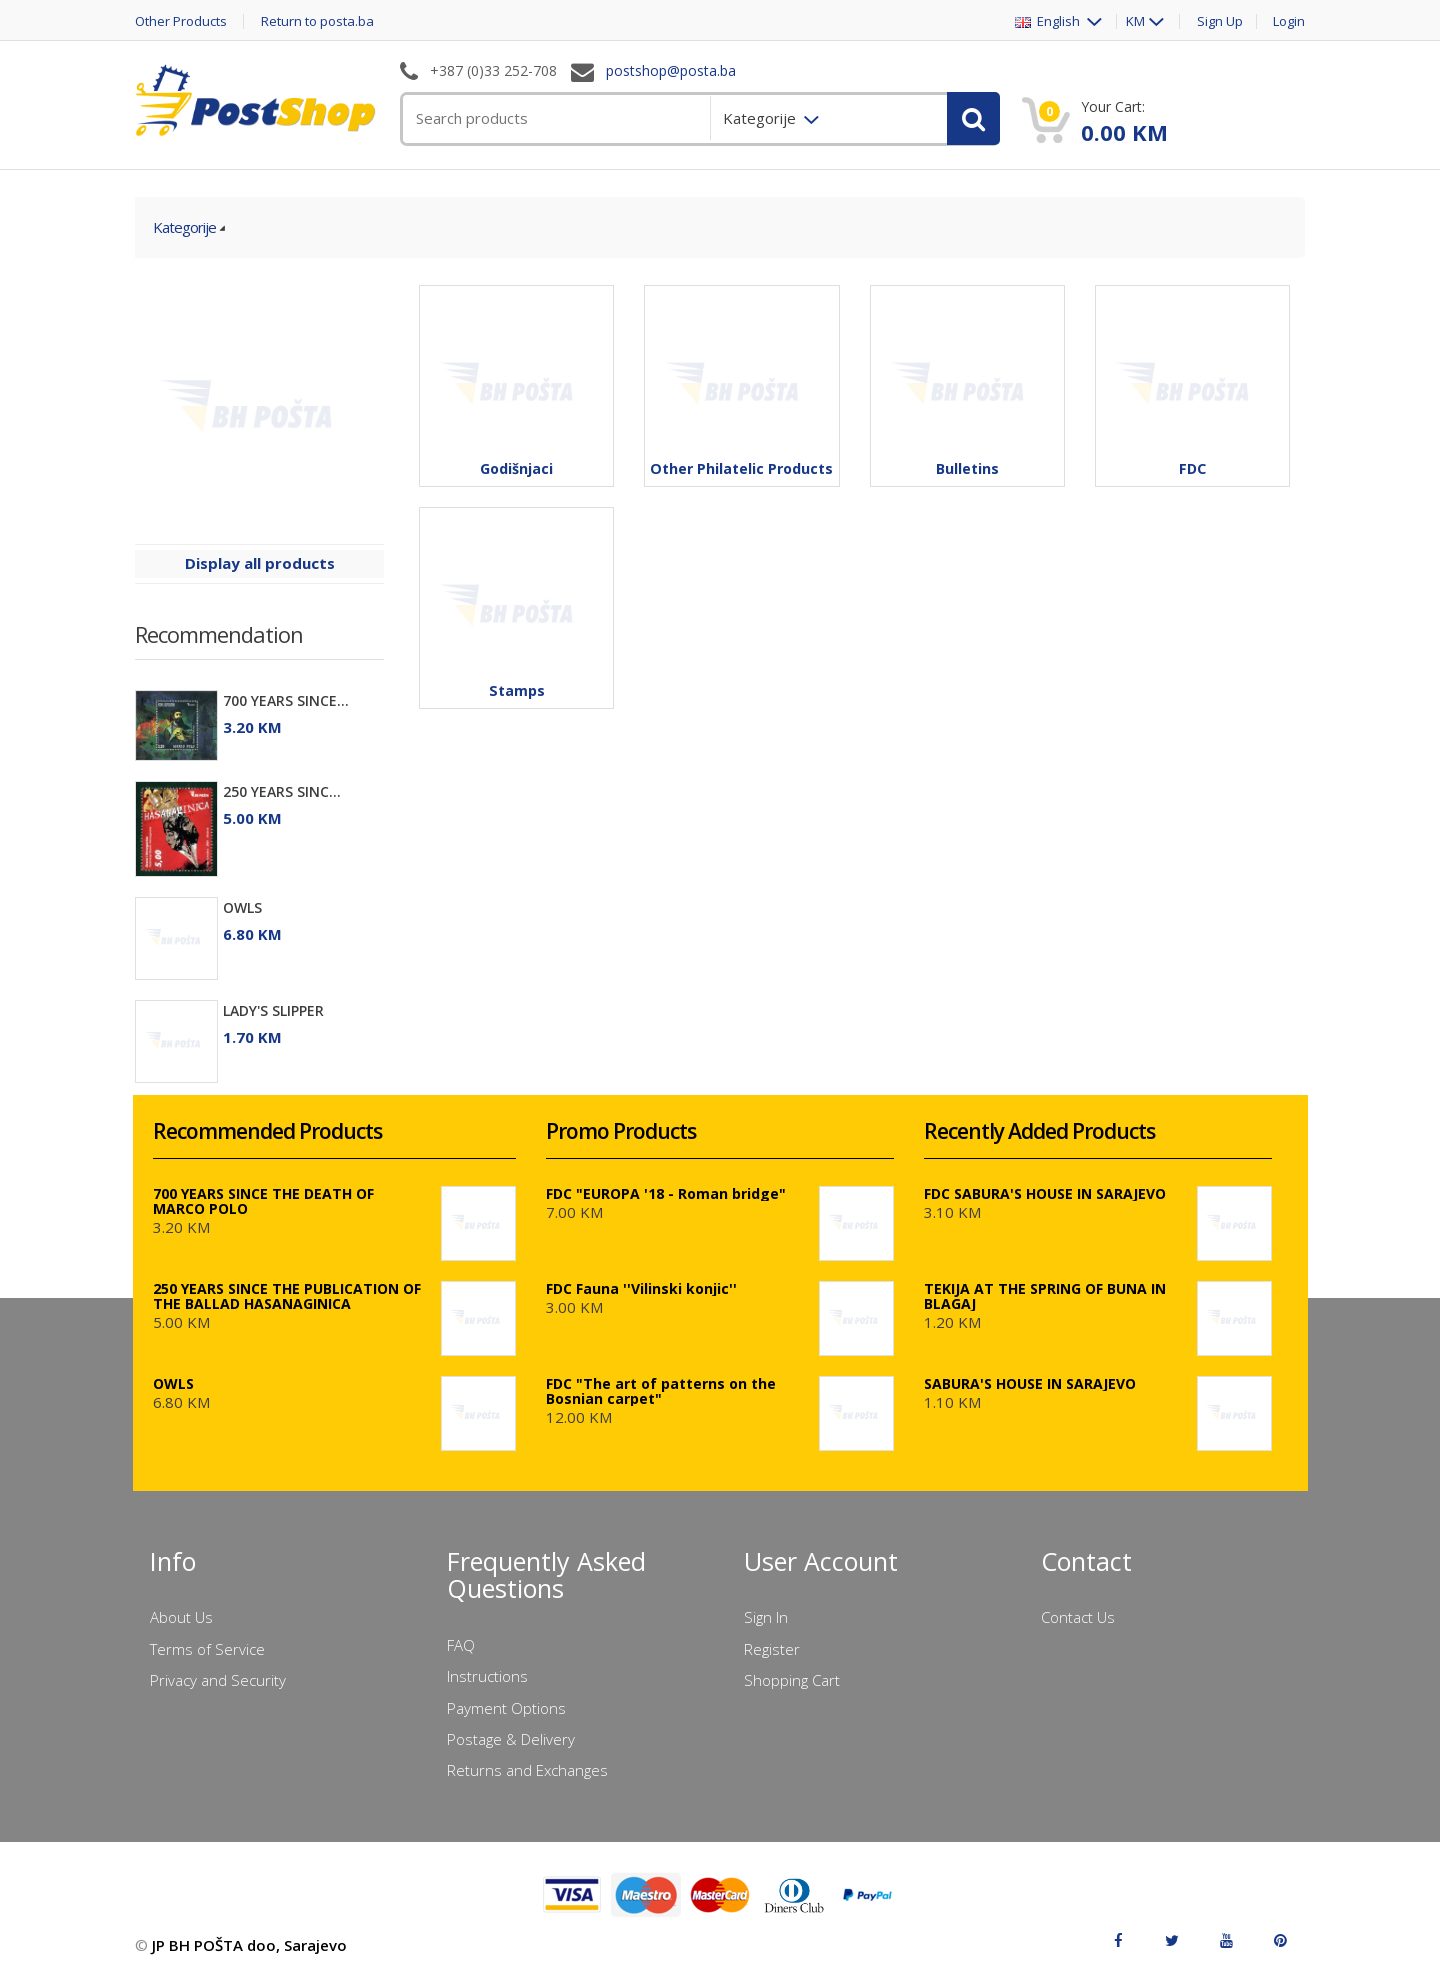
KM (1135, 21)
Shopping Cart (792, 1680)
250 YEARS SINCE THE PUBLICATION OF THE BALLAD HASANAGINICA (287, 1296)
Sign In (766, 1617)
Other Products (181, 21)
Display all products (260, 563)
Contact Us (1078, 1617)
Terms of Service (207, 1649)
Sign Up (1220, 21)
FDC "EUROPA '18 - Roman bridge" (666, 1193)
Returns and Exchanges (527, 1770)
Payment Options (506, 1708)
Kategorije (184, 227)
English (1049, 21)
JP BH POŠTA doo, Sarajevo (249, 1945)
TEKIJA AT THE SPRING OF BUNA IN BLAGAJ (1045, 1296)
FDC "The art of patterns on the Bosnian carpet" (661, 1391)
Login (1289, 21)
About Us (181, 1617)
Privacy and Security (218, 1680)
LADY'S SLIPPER (273, 1010)
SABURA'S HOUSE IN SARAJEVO (1030, 1383)
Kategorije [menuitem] (761, 118)
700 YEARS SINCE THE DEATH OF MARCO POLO (263, 1201)
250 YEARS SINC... (282, 791)
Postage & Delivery (511, 1739)
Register (772, 1649)
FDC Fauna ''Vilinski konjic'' (641, 1288)
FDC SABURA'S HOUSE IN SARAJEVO (1045, 1193)
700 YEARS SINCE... (286, 700)
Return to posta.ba (317, 21)
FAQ (461, 1645)
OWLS (242, 907)
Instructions (487, 1676)
